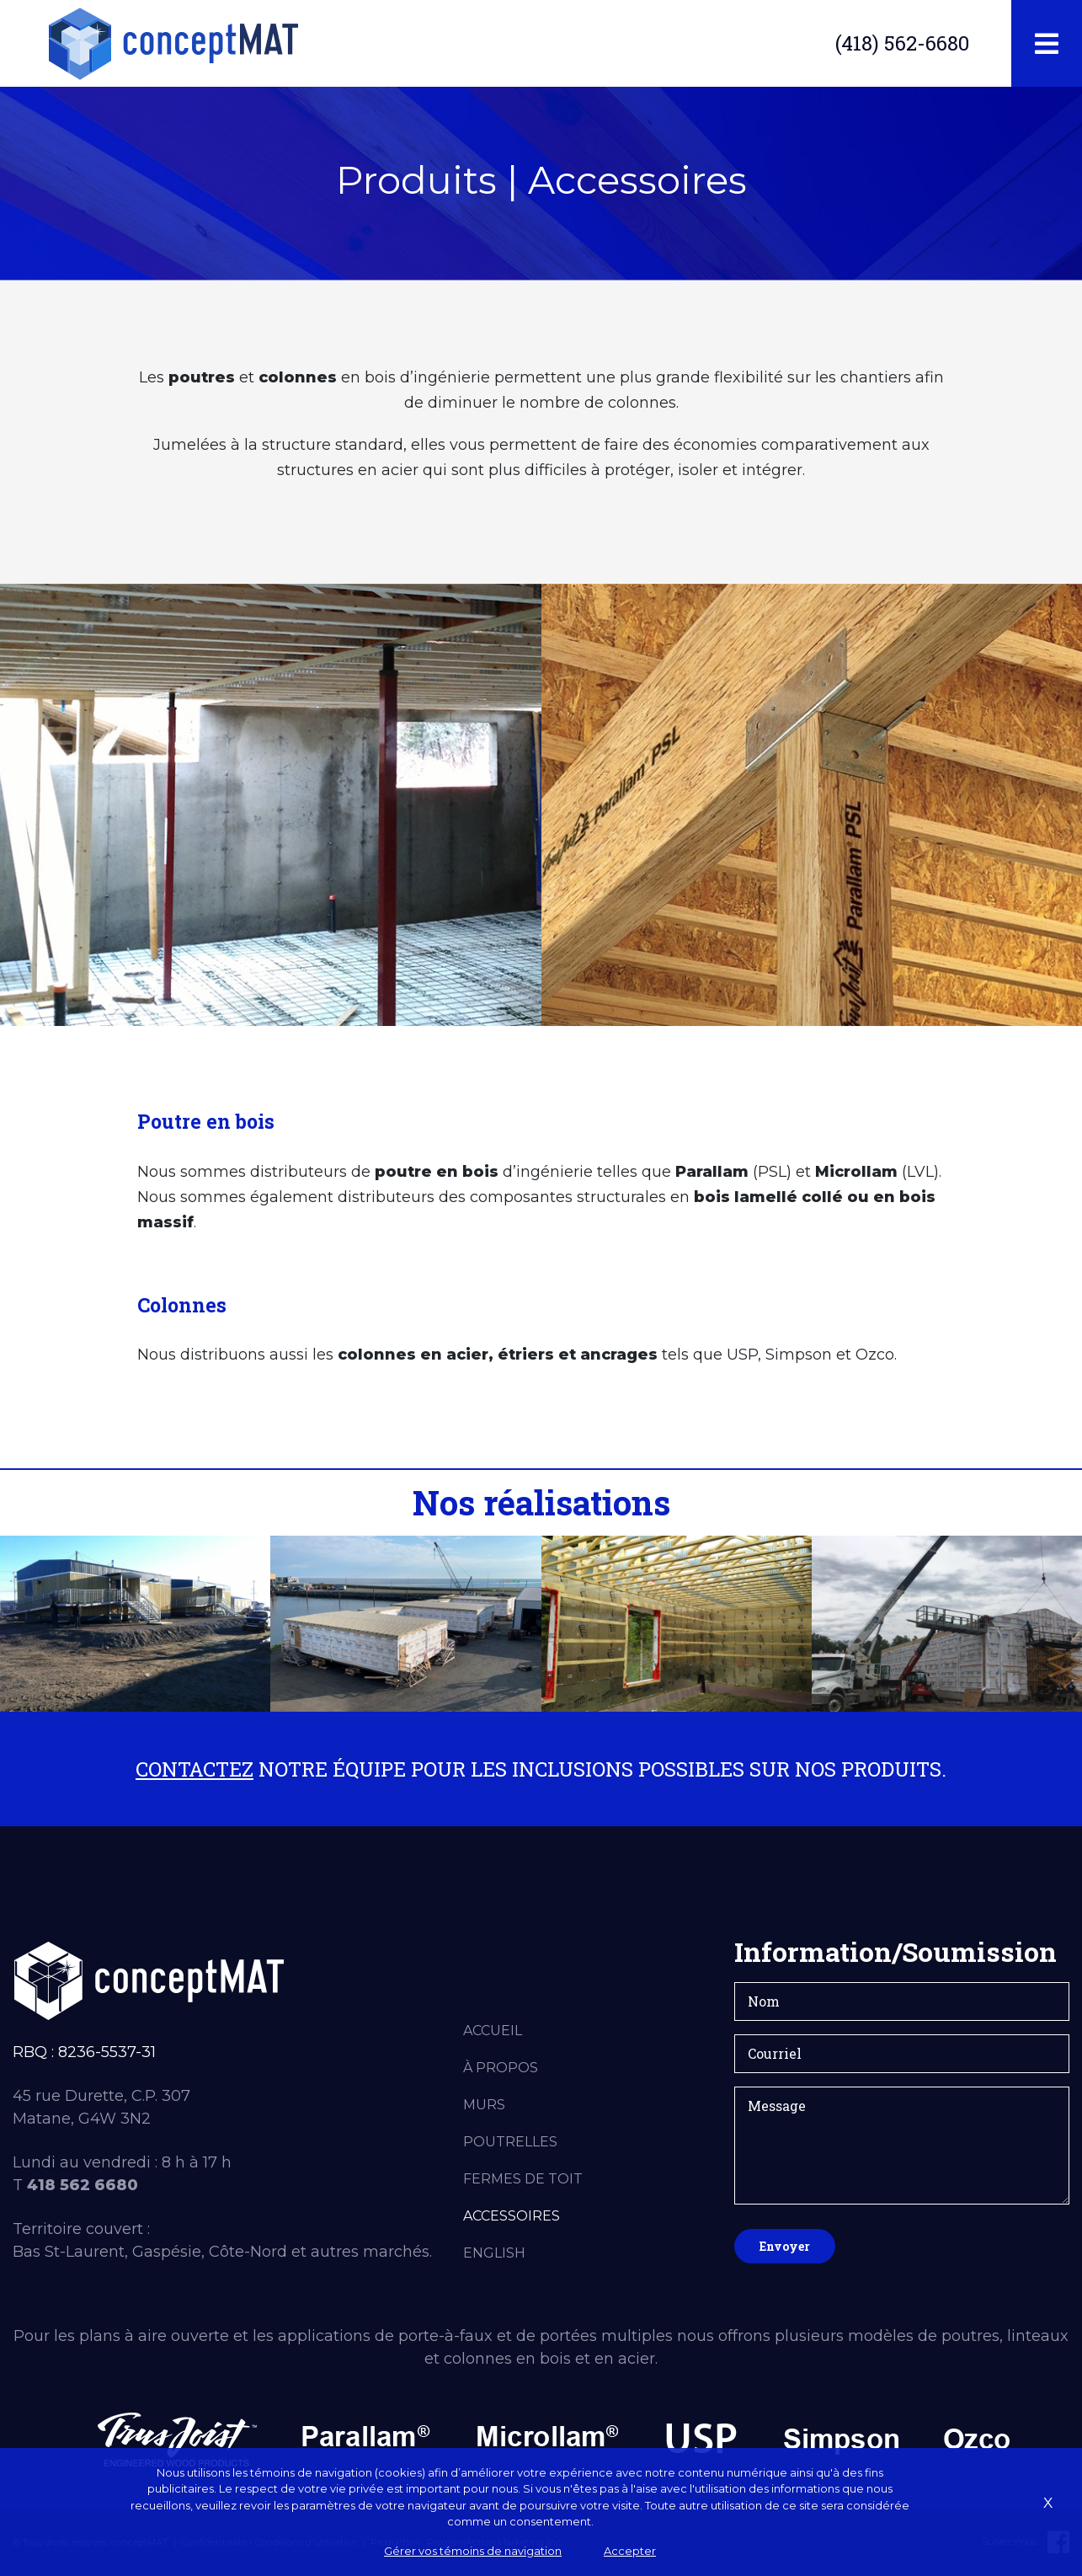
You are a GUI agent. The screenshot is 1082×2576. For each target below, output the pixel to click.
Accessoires (511, 2216)
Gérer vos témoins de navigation (473, 2550)
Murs (484, 2105)
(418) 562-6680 (902, 42)
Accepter (630, 2550)
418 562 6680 (82, 2185)
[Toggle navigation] (1047, 44)
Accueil (492, 2031)
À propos (500, 2068)
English (494, 2253)
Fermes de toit (523, 2179)
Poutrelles (510, 2142)
